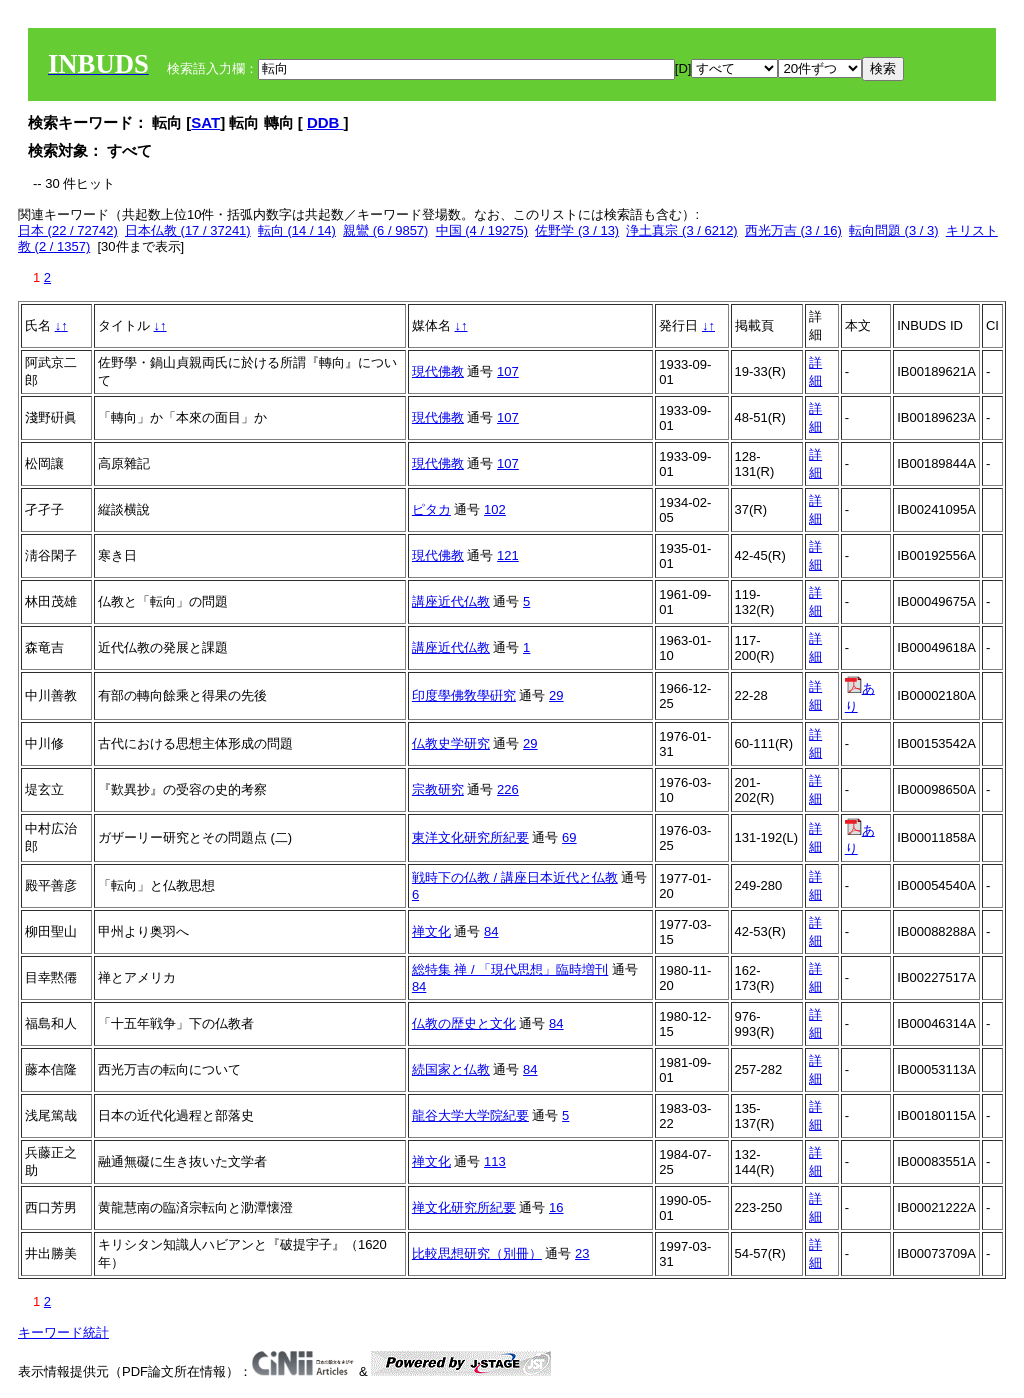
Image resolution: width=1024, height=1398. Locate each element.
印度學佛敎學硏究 (464, 695)
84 (491, 931)
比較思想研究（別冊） (477, 1253)
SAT (205, 122)
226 (508, 789)
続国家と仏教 (451, 1069)
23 (582, 1253)
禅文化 (431, 931)
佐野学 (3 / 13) (577, 230)
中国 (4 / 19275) (482, 230)
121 (508, 555)
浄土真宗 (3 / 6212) (681, 230)
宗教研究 (438, 789)
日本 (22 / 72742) (68, 230)
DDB (325, 122)
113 (495, 1161)
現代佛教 (438, 371)
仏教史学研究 (451, 743)
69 (569, 837)
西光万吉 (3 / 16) (793, 230)
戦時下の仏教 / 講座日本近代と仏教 (515, 877)
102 (495, 509)
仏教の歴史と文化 (464, 1023)
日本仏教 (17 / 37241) (188, 230)
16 (556, 1207)
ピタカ (431, 509)
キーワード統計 (63, 1332)
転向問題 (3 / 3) (894, 230)
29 (556, 695)
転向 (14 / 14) (297, 230)
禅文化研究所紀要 (464, 1207)
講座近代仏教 (451, 601)
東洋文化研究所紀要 (470, 837)
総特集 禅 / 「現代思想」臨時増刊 (510, 969)
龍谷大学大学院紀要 (470, 1115)
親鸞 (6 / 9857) (385, 230)
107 (508, 371)
